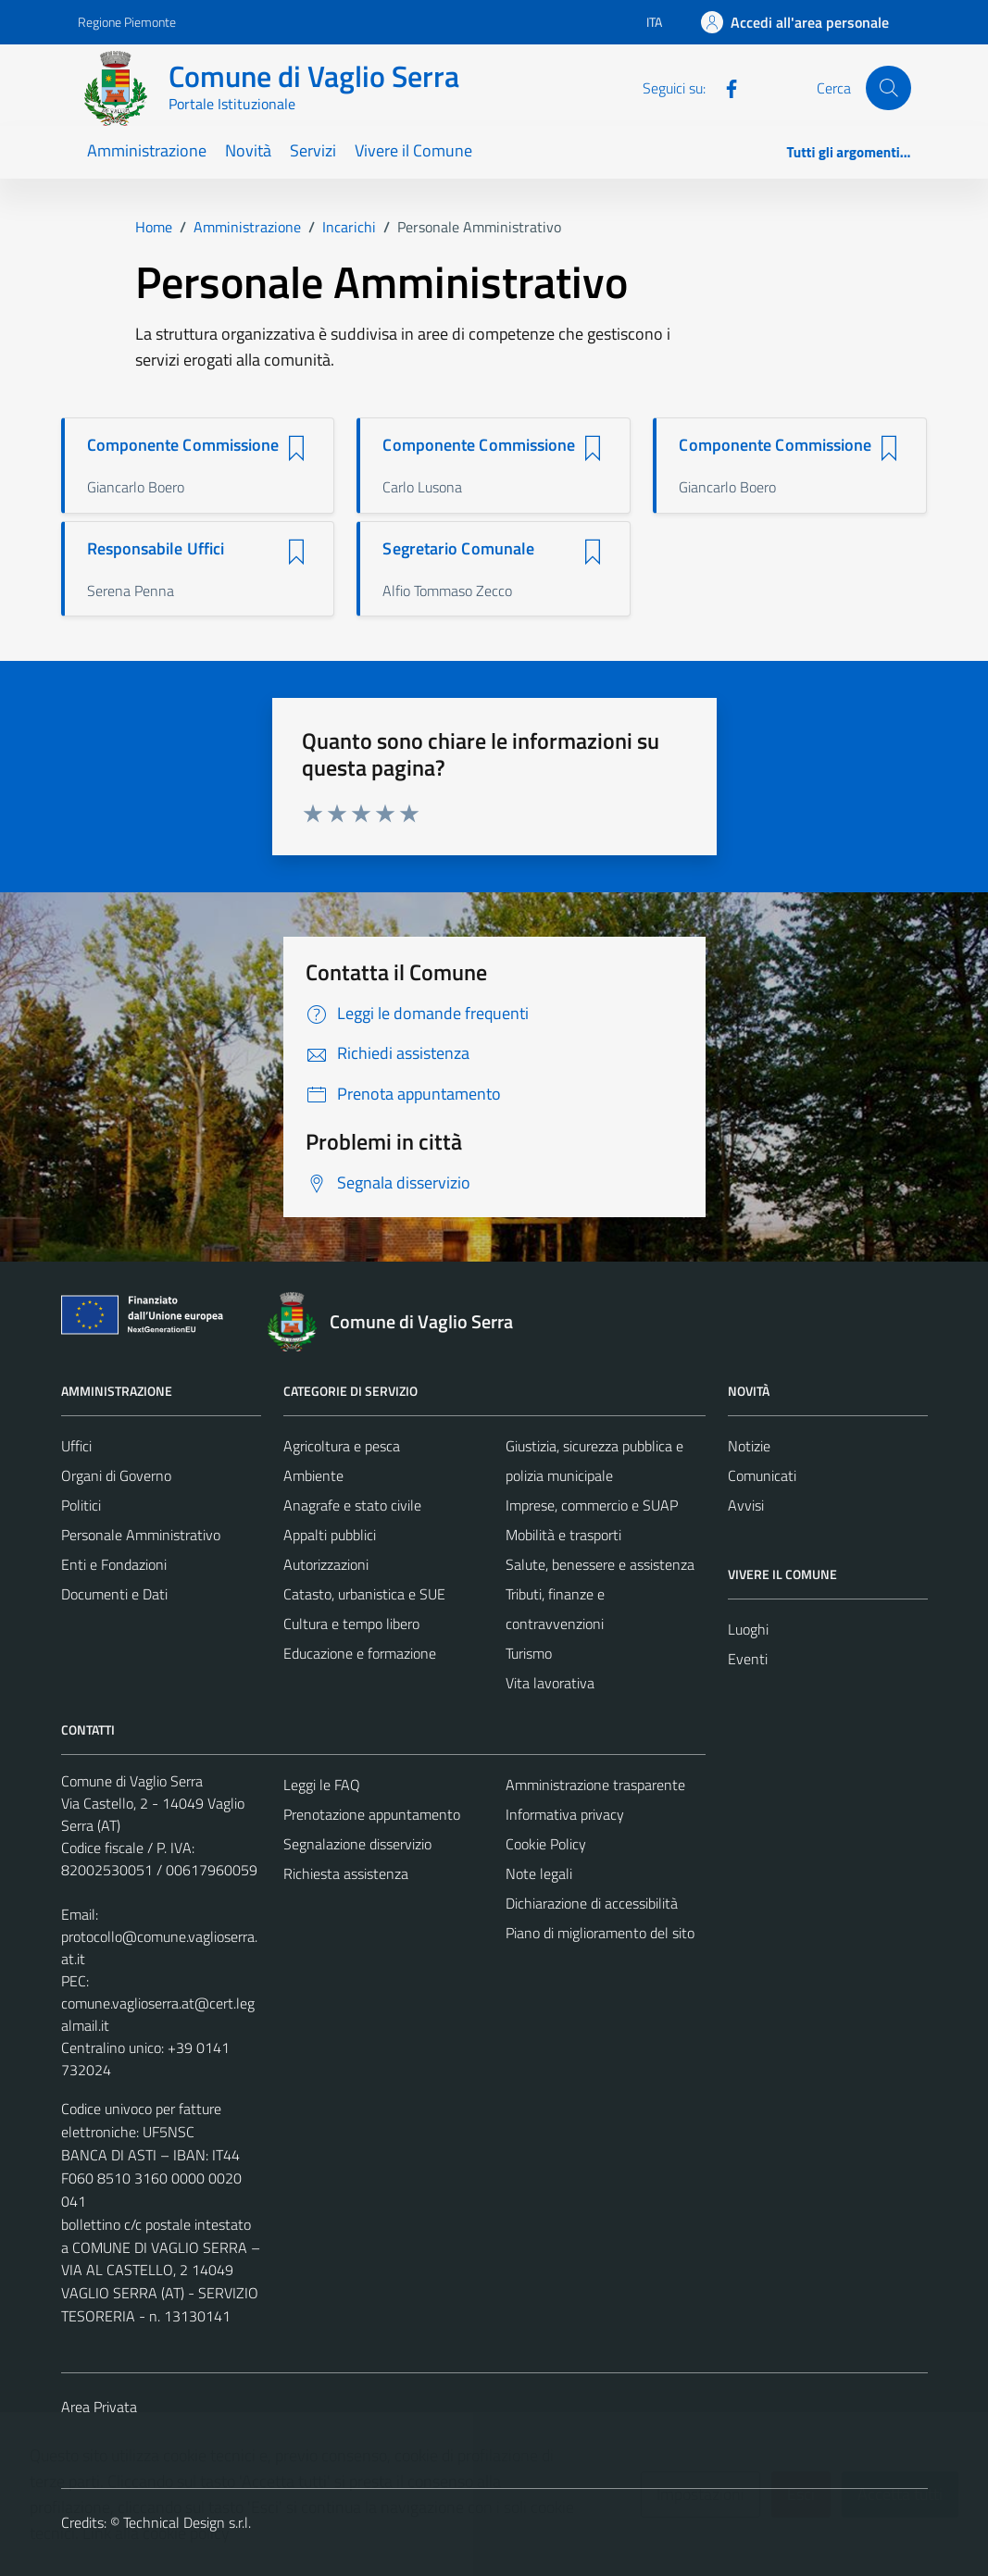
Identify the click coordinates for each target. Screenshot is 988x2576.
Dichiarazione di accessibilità (592, 1903)
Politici (81, 1505)
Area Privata (99, 2407)
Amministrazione (146, 150)
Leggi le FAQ (321, 1784)
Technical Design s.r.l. (187, 2522)
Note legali (539, 1873)
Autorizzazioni (326, 1564)
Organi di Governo (116, 1475)
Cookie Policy (546, 1844)
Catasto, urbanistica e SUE (364, 1594)
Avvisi (746, 1505)
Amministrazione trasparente (595, 1784)
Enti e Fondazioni (114, 1564)
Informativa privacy (565, 1814)
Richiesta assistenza (345, 1873)
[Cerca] (888, 88)
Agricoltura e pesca (341, 1446)
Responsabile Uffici (156, 549)
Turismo (529, 1653)
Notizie (749, 1446)
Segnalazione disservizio (357, 1844)
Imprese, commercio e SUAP (592, 1505)
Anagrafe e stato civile (352, 1505)
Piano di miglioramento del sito (600, 1933)
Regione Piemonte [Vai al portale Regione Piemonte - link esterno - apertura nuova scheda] (127, 21)
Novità (248, 150)
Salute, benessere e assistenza (600, 1564)
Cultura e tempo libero (351, 1623)
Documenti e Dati (114, 1594)
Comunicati (762, 1475)
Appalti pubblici (329, 1535)
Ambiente (313, 1475)
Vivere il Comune (413, 150)
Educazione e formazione (359, 1653)
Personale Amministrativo (140, 1535)
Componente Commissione (183, 445)
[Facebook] (724, 87)
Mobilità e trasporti (563, 1535)
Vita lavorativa (550, 1683)
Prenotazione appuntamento (371, 1814)
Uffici (76, 1446)
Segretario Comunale (458, 549)
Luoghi (748, 1629)
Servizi (313, 150)
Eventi (748, 1659)
